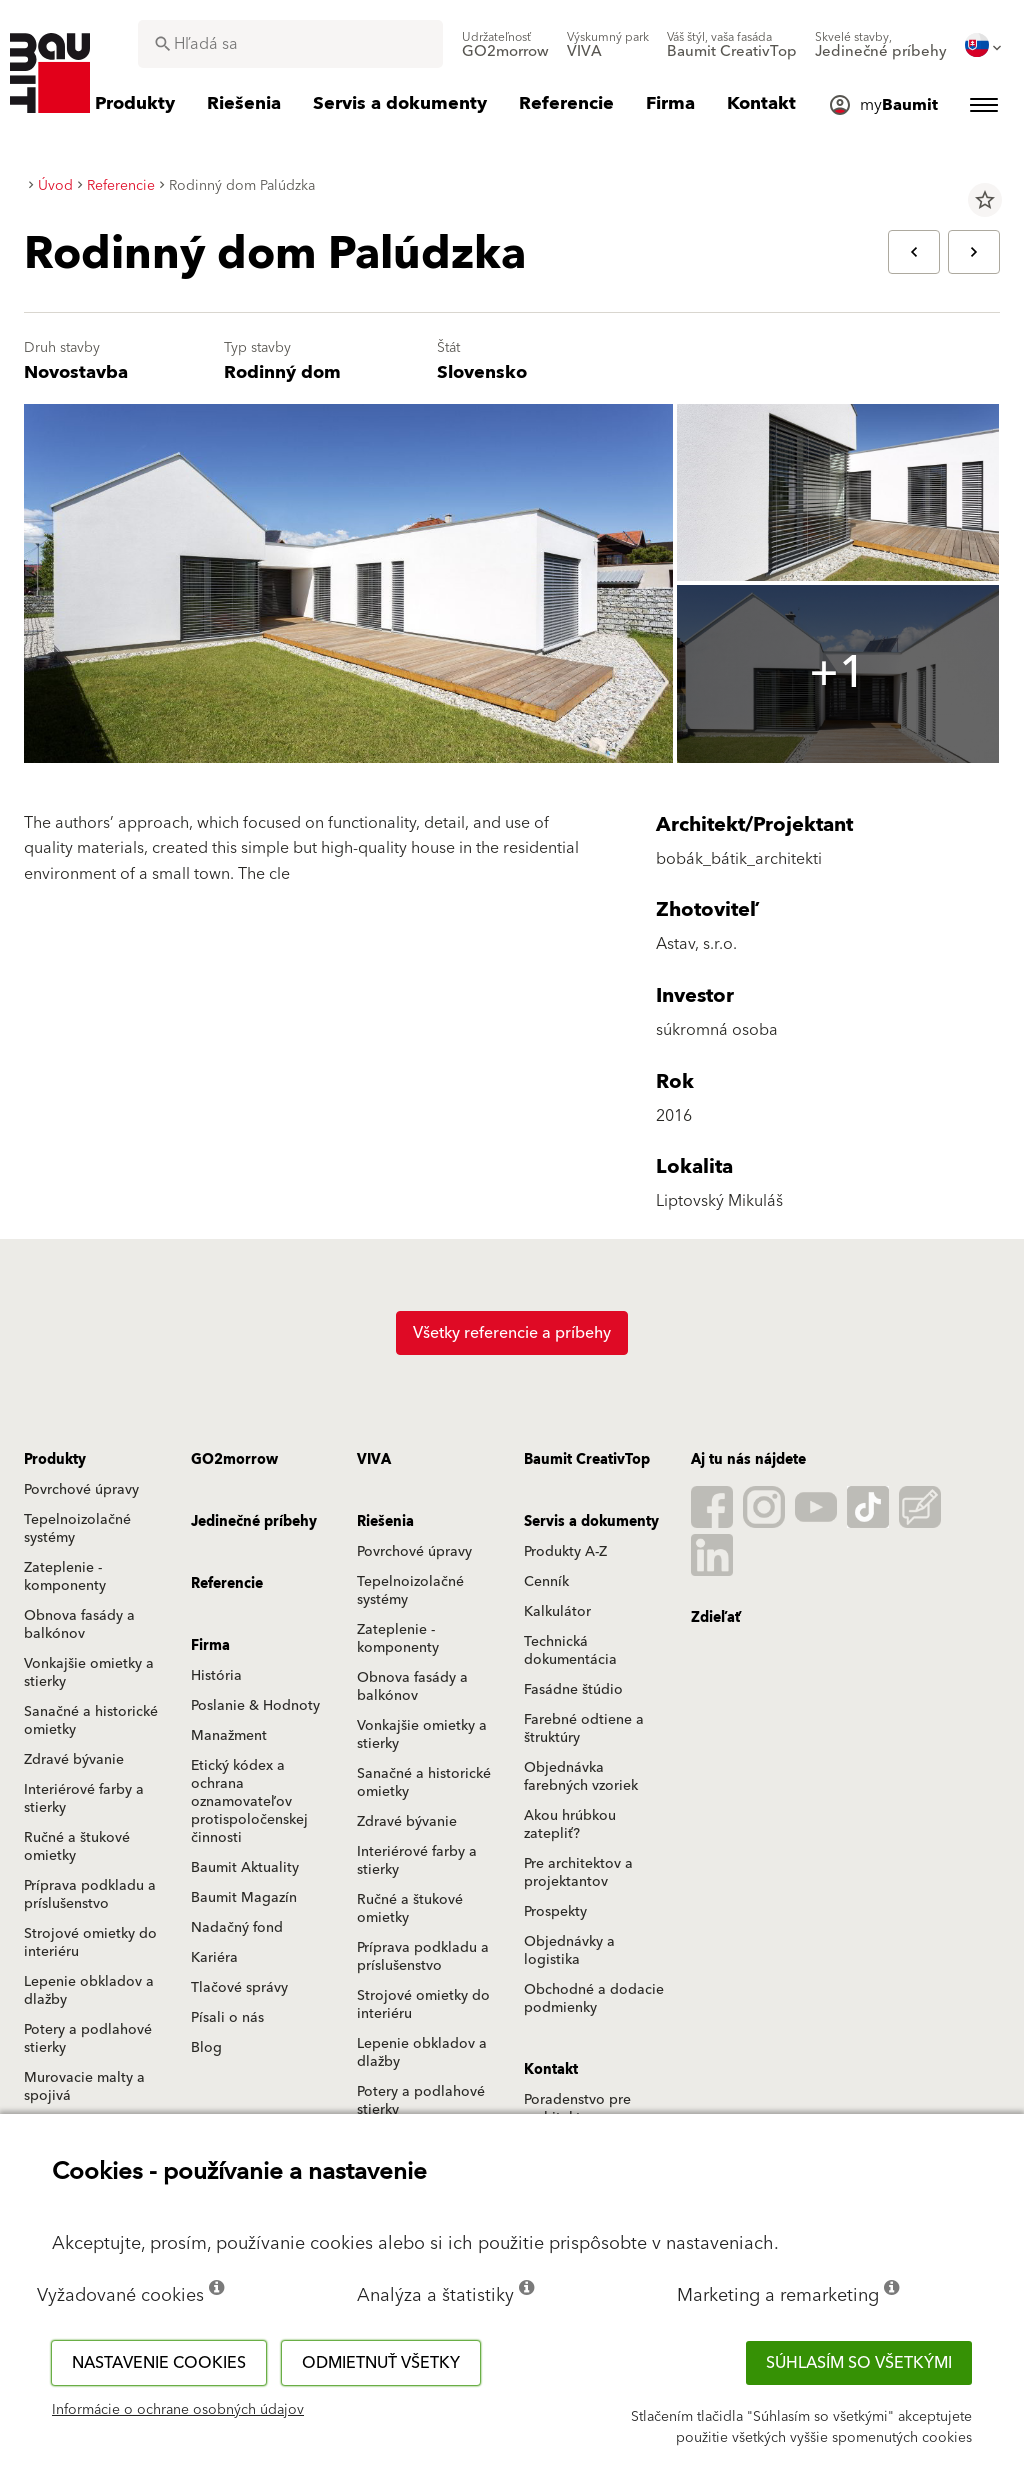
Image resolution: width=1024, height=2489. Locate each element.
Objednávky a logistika (569, 1951)
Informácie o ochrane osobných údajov (178, 2410)
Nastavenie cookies (159, 2363)
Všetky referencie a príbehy (512, 1333)
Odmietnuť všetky (381, 2363)
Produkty (55, 1460)
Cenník (546, 1582)
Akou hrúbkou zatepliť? (570, 1825)
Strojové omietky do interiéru (90, 1943)
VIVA (374, 1460)
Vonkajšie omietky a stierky (89, 1673)
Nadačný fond (237, 1928)
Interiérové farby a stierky (84, 1799)
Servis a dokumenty (591, 1522)
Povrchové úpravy (81, 1490)
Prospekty (555, 1912)
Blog (206, 2048)
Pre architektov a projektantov (578, 1873)
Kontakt (551, 2070)
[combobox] (290, 44)
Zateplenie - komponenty (65, 1577)
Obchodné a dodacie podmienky (594, 1999)
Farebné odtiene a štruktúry (584, 1729)
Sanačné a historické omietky (91, 1721)
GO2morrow (234, 1460)
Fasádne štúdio (573, 1690)
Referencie (227, 1584)
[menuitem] (505, 45)
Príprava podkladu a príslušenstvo (90, 1895)
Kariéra (214, 1958)
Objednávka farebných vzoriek (581, 1777)
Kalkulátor (557, 1612)
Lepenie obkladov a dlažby (89, 1991)
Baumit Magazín (244, 1898)
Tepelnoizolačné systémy (77, 1529)
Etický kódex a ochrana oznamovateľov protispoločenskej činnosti (249, 1802)
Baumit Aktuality (245, 1868)
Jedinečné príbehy (254, 1522)
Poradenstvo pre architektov (577, 2109)
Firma (210, 1646)
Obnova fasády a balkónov (79, 1625)
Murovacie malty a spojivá (84, 2087)
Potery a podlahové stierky (88, 2039)
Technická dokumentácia (570, 1651)
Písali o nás (227, 2018)
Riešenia (385, 1522)
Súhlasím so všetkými (859, 2363)
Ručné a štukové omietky (77, 1847)
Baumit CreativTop (587, 1460)
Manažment (229, 1736)
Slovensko (482, 372)
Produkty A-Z (565, 1552)
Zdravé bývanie (74, 1760)
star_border (985, 200)
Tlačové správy (239, 1988)
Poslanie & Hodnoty (255, 1706)
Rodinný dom (282, 372)
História (216, 1676)
